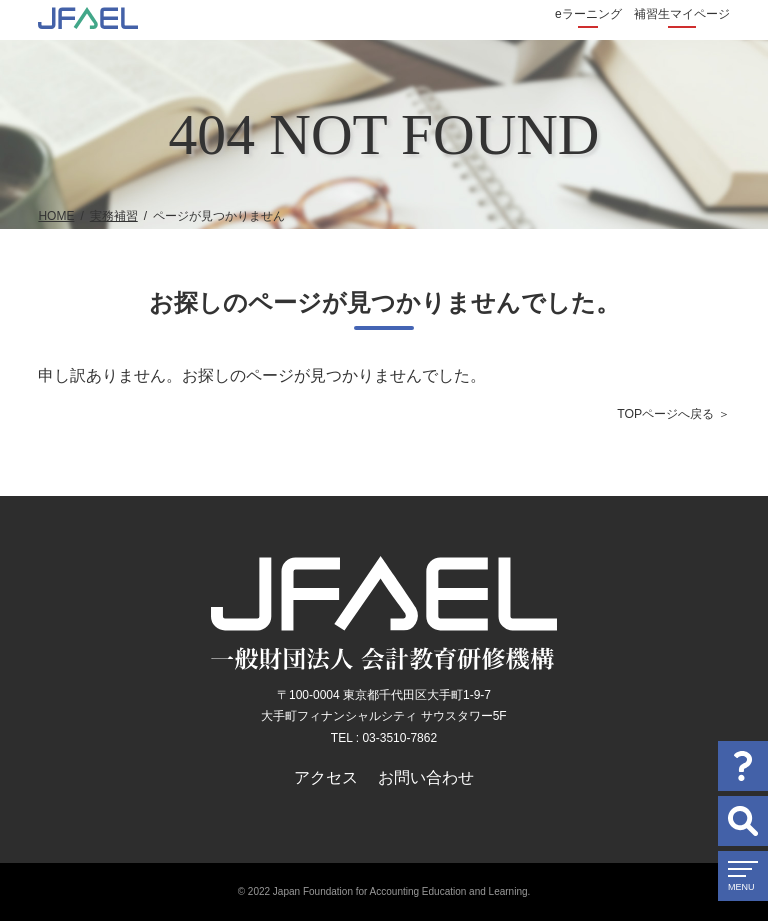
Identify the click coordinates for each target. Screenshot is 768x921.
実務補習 (114, 216)
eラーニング (588, 14)
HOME (56, 216)
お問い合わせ (426, 777)
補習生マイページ (682, 14)
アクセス (326, 777)
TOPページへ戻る (665, 414)
